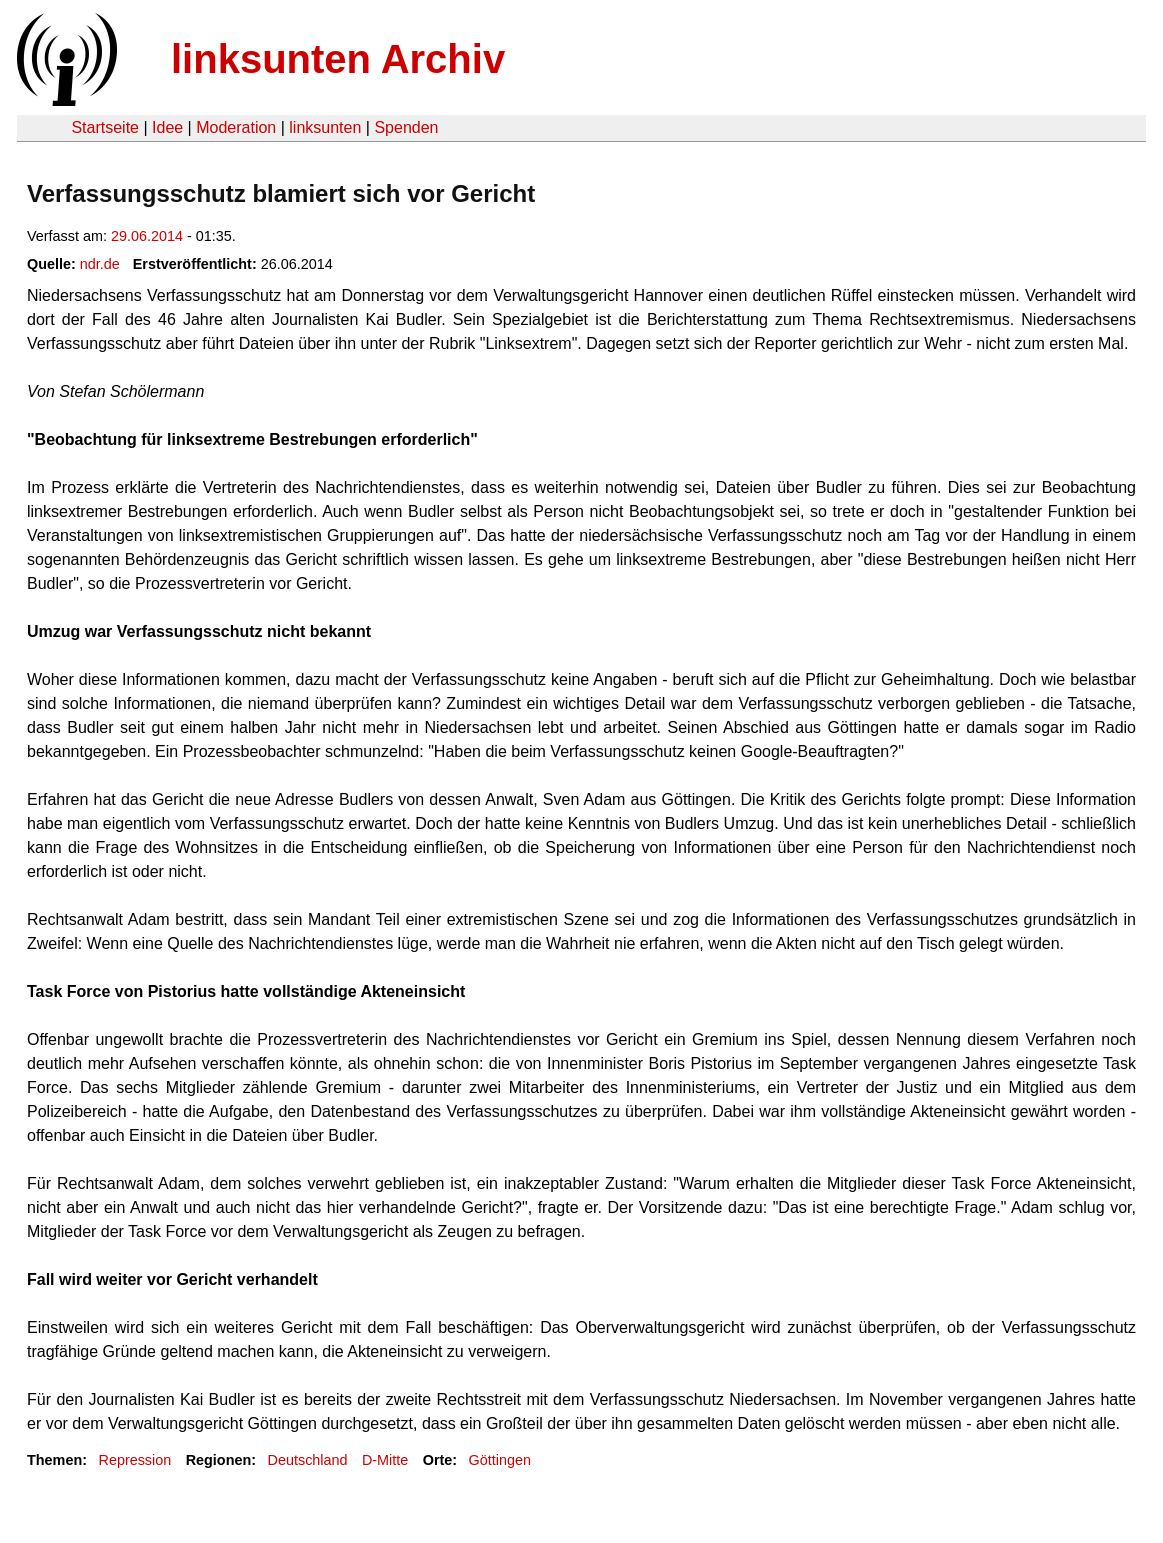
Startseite (105, 127)
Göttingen (500, 1460)
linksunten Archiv (338, 59)
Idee (167, 127)
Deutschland (308, 1460)
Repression (134, 1460)
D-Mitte (385, 1460)
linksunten (325, 127)
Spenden (406, 127)
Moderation (236, 127)
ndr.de (100, 264)
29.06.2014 (147, 236)
